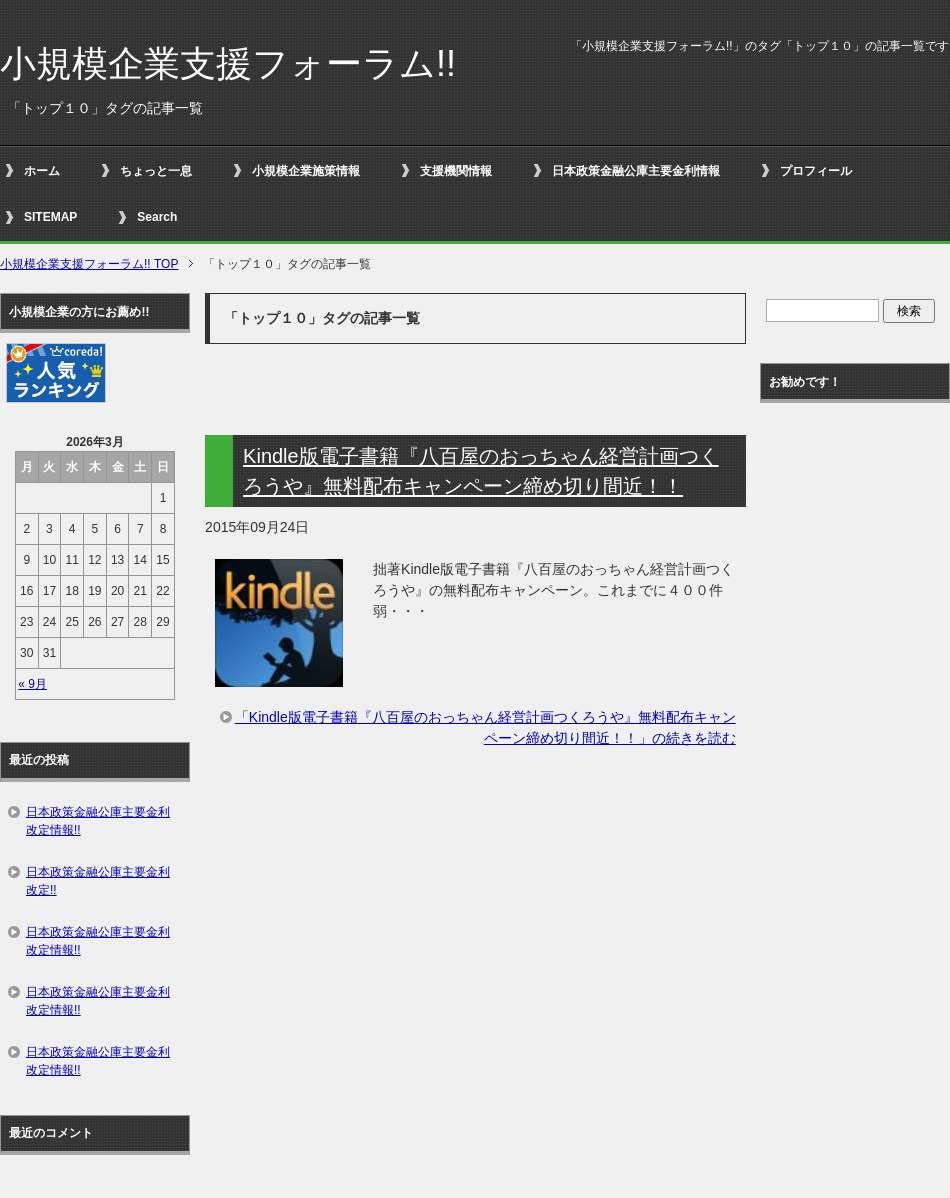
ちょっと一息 (156, 171)
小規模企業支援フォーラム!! (228, 63)
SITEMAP (50, 217)
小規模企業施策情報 (306, 171)
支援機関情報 (456, 171)
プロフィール (816, 171)
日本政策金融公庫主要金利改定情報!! (98, 821)
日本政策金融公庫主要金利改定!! (98, 881)
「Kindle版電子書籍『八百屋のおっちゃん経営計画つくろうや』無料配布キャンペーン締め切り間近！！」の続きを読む (485, 727)
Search (157, 217)
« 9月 (32, 684)
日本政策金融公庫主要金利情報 (636, 171)
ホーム (42, 171)
